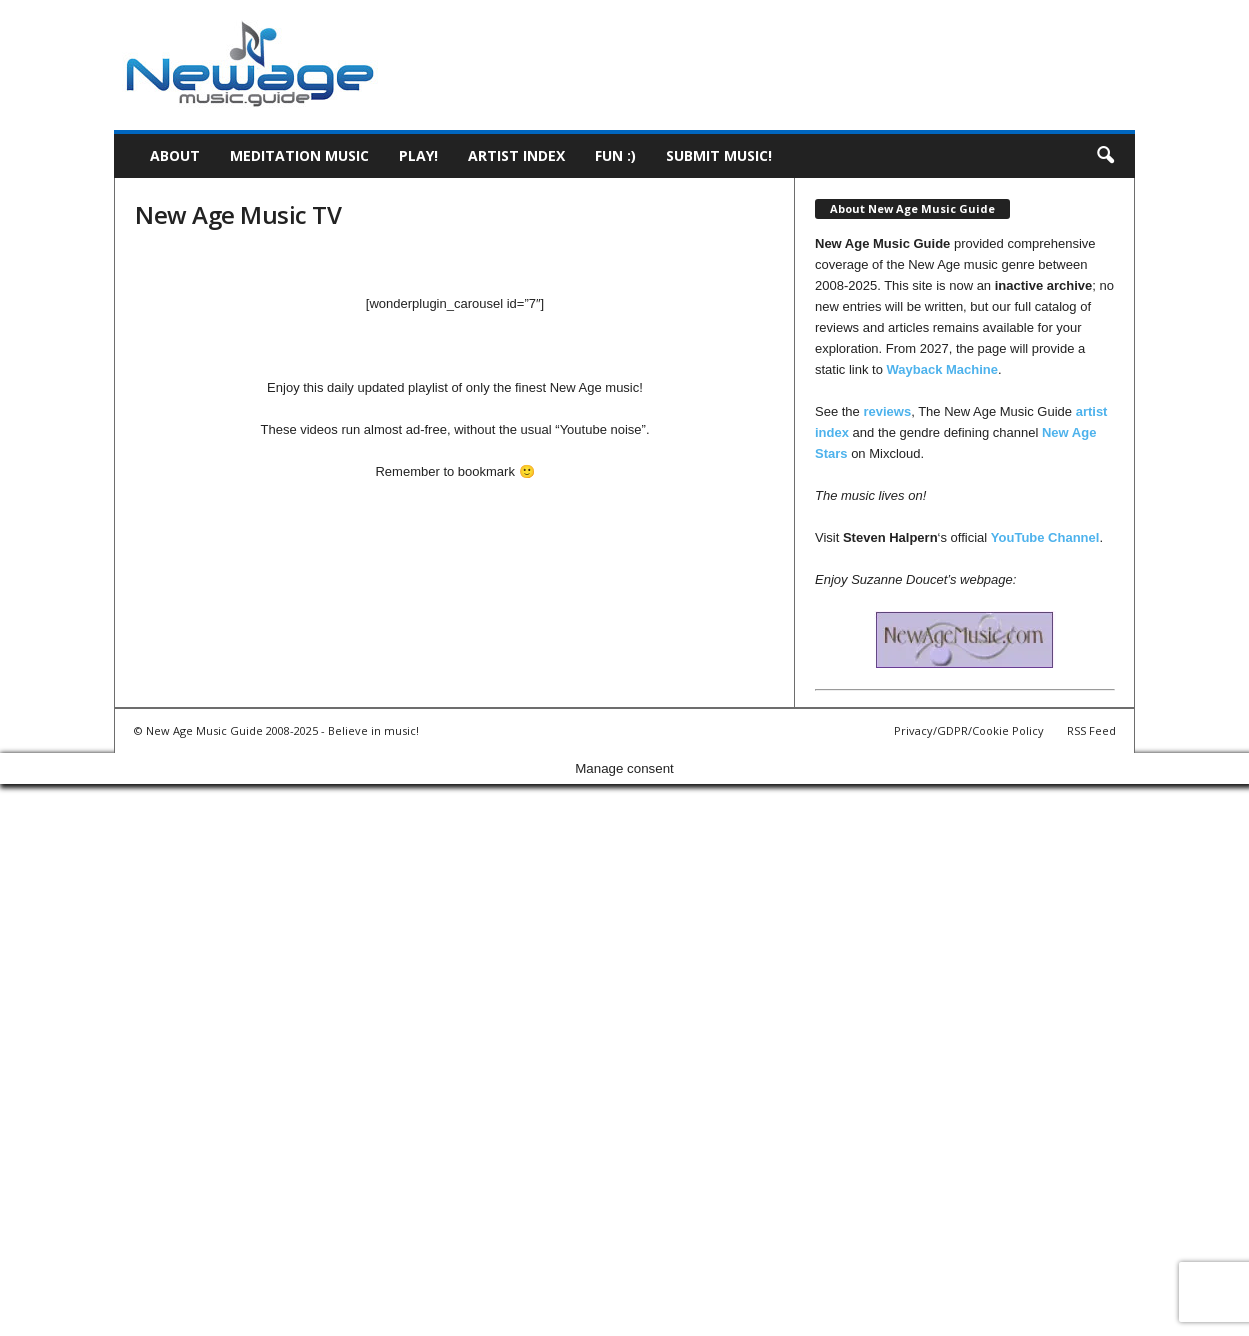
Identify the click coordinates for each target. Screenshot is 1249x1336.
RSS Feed (1091, 730)
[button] (1105, 156)
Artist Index (516, 155)
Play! (418, 155)
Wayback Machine (943, 369)
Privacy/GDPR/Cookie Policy (969, 730)
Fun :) (615, 155)
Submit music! (719, 155)
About (175, 155)
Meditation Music (299, 155)
